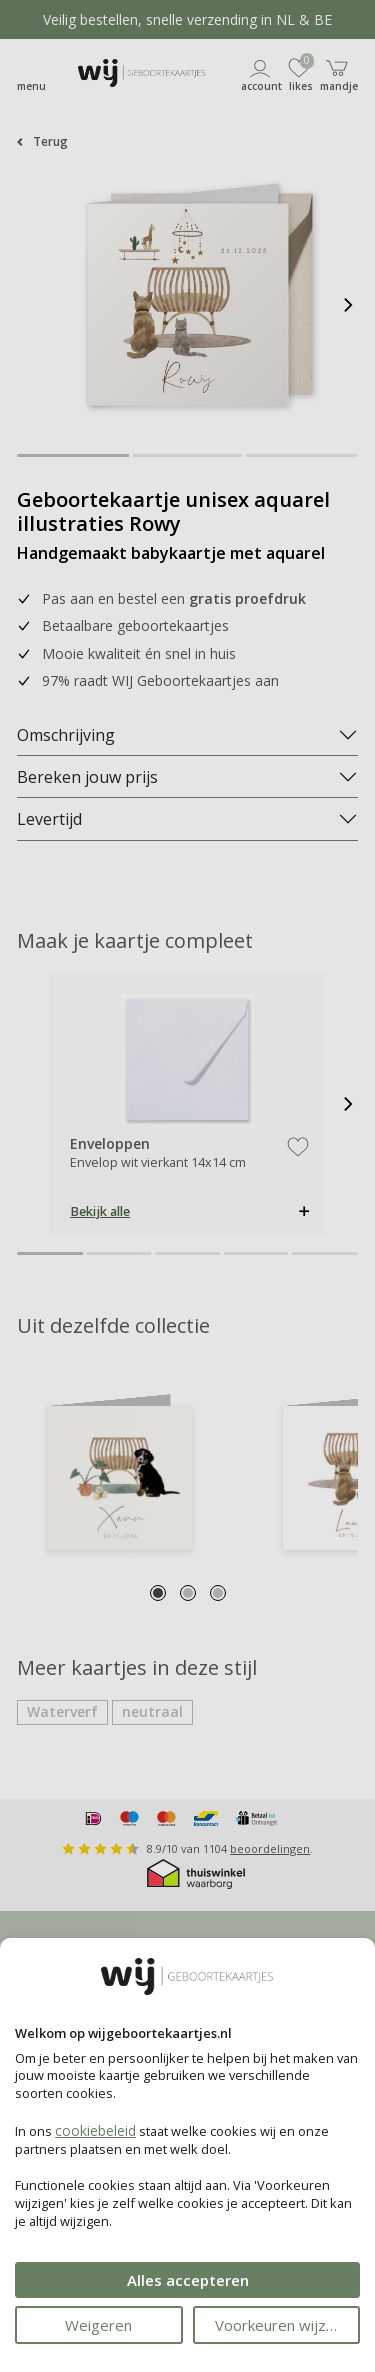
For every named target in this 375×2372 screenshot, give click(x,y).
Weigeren (98, 2325)
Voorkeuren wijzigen (285, 2325)
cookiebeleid (95, 2130)
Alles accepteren (188, 2280)
